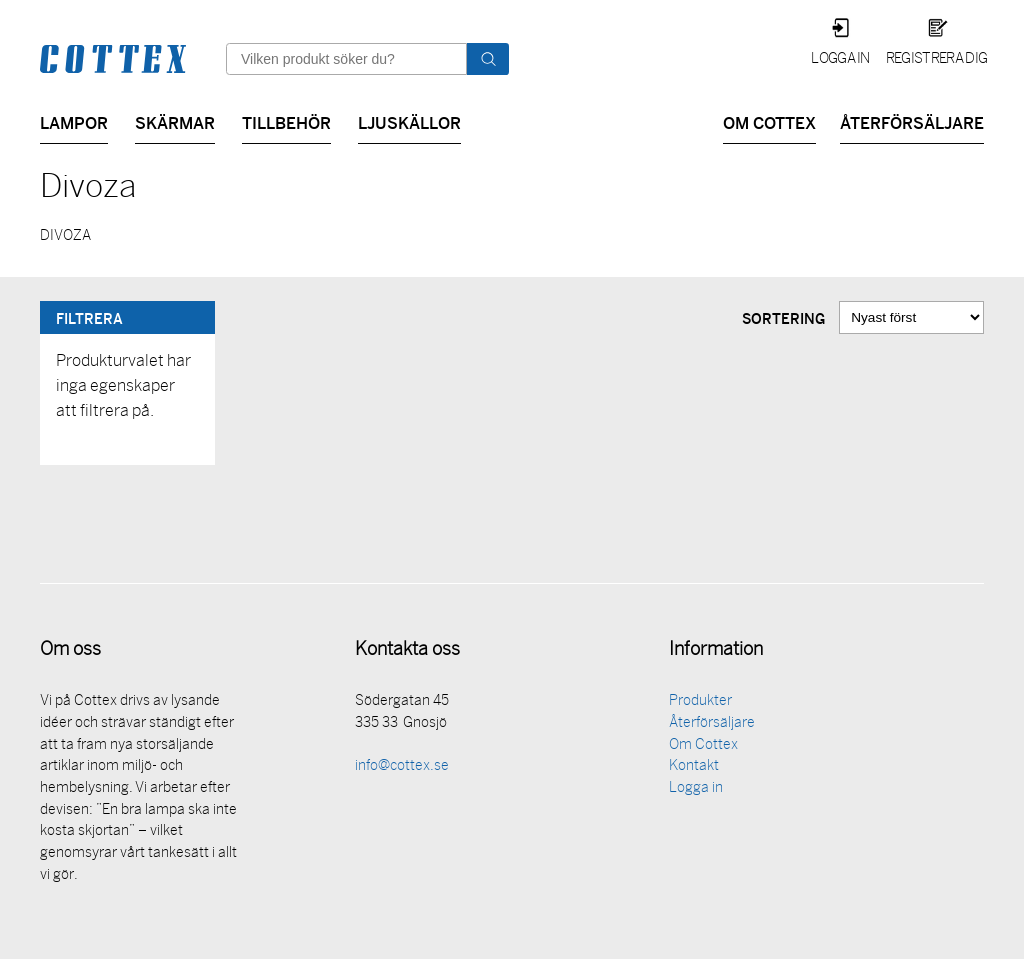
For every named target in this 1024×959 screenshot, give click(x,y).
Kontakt (694, 768)
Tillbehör (286, 121)
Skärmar (175, 121)
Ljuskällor (409, 121)
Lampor (74, 121)
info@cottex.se (402, 768)
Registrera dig (936, 59)
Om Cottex (769, 121)
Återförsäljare (912, 121)
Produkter (700, 703)
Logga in (840, 59)
